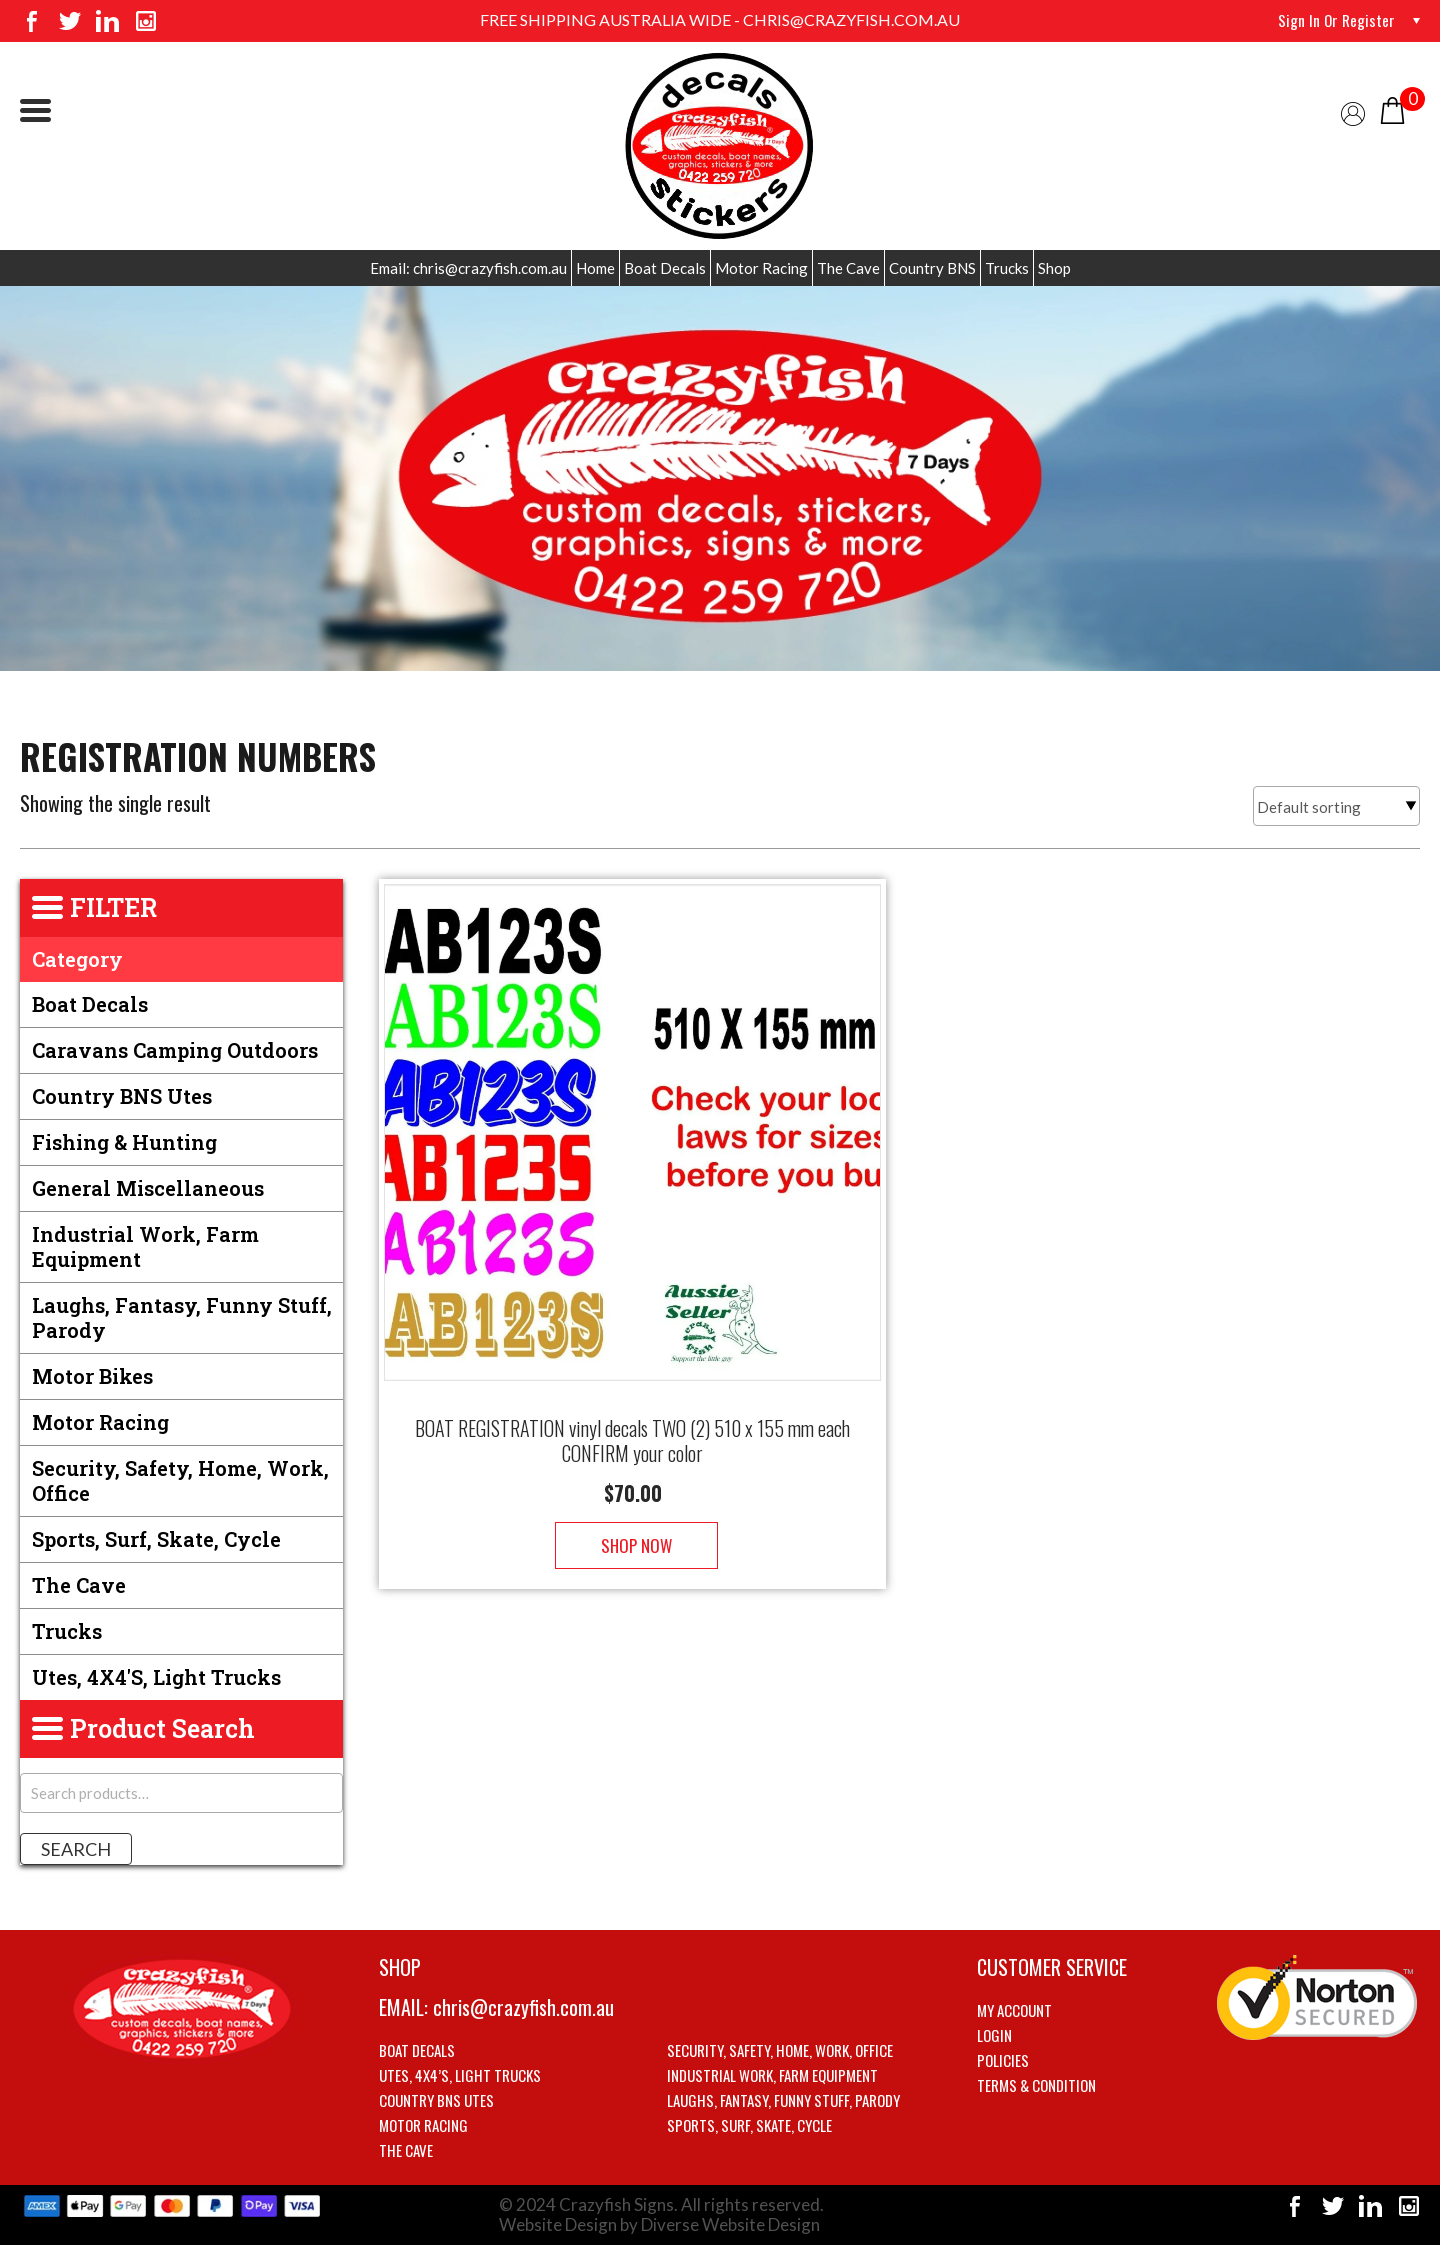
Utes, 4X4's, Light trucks (156, 1677)
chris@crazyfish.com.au (523, 2007)
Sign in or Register (1335, 20)
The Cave (848, 268)
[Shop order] (1336, 806)
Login (994, 2035)
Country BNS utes (122, 1096)
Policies (1003, 2060)
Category (77, 959)
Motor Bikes (92, 1376)
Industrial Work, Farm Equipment (145, 1246)
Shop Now (632, 1525)
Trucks (1007, 268)
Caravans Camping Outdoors (175, 1050)
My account (1014, 2010)
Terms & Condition (1036, 2085)
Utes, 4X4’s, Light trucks (460, 2075)
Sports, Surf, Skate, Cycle (156, 1539)
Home (595, 268)
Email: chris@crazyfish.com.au (468, 268)
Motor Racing (761, 268)
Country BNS (932, 268)
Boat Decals (665, 268)
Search (76, 1849)
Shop (1054, 268)
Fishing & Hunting (124, 1142)
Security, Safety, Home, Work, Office (180, 1480)
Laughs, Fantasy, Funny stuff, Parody (182, 1317)
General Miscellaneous (148, 1188)
